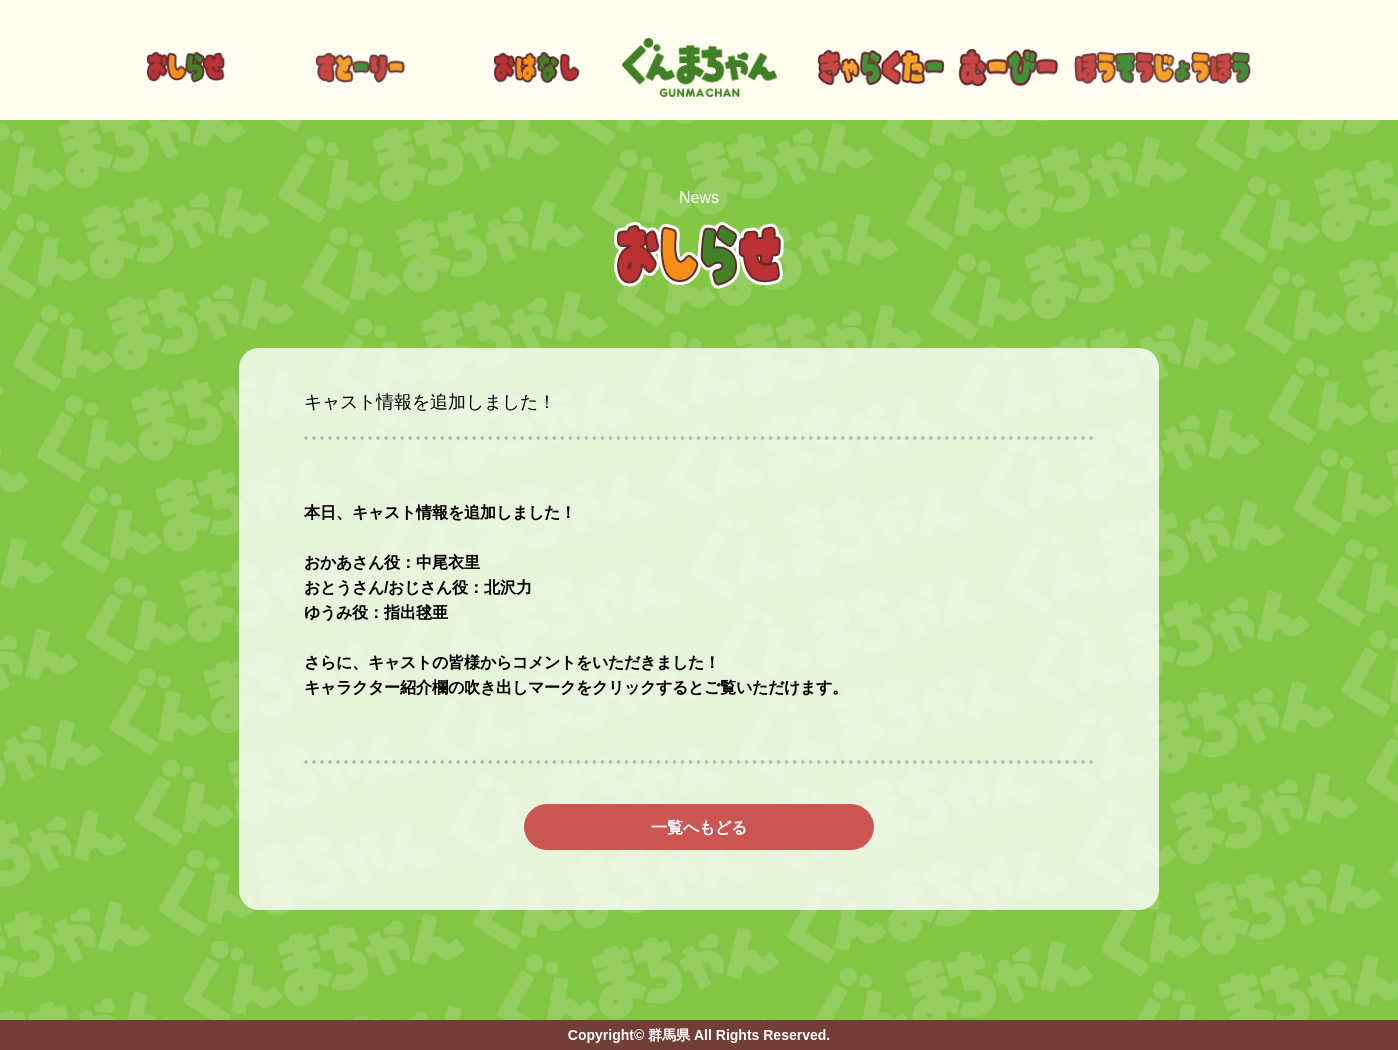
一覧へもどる (699, 827)
